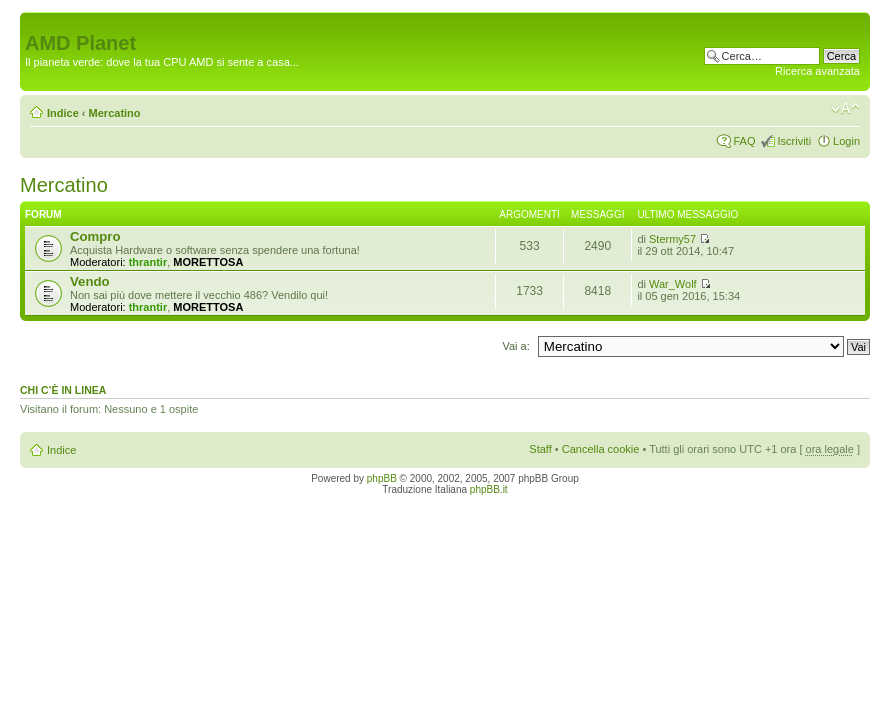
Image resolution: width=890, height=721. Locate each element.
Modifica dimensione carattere (845, 109)
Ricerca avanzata (817, 71)
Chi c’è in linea (63, 390)
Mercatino (115, 113)
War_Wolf (673, 284)
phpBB (382, 478)
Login (846, 141)
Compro (95, 236)
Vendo (90, 281)
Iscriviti (794, 141)
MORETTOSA (208, 262)
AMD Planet (80, 43)
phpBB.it (489, 489)
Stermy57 (672, 239)
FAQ (744, 141)
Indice (63, 113)
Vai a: (515, 346)
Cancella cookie (601, 449)
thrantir (148, 262)
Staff (540, 449)
